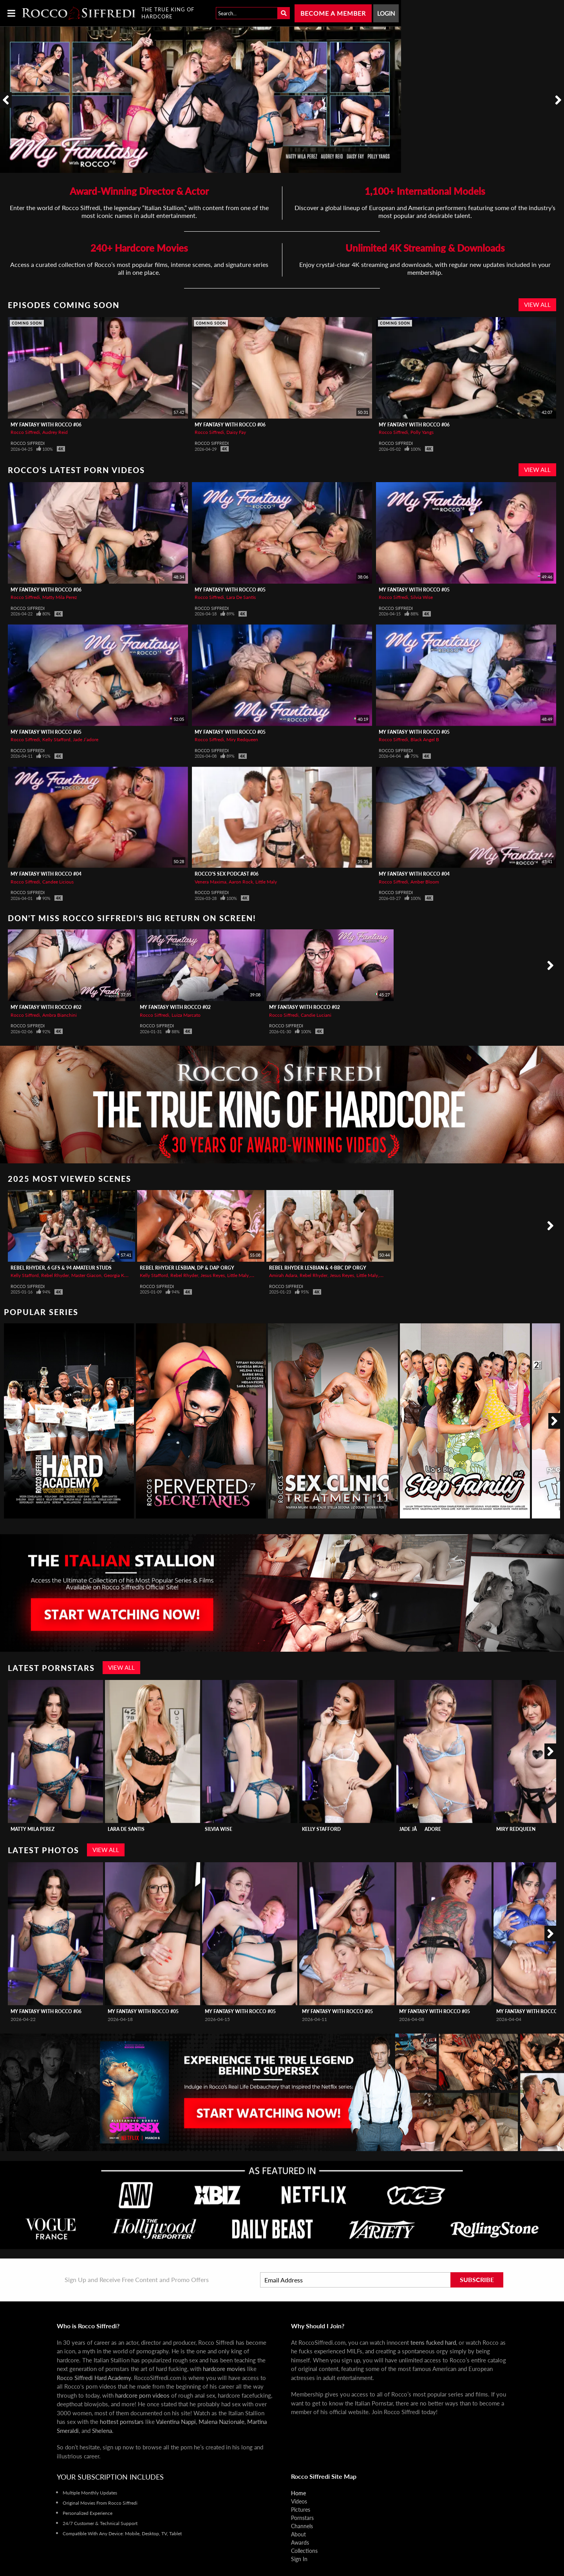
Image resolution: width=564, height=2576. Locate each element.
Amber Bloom (424, 882)
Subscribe (477, 2279)
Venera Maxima (210, 882)
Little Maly (266, 882)
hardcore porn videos (142, 2395)
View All (537, 304)
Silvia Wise (421, 597)
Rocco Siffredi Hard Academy (94, 2377)
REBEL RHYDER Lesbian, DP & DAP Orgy (187, 1268)
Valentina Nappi (176, 2421)
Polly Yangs (422, 432)
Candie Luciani (316, 1015)
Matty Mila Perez (59, 597)
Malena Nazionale (221, 2421)
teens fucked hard (433, 2342)
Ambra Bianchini (59, 1015)
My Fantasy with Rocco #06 (46, 425)
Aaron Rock (241, 882)
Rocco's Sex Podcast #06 (226, 874)
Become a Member (333, 13)
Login (386, 13)
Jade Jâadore (420, 1829)
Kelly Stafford (56, 739)
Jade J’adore (85, 739)
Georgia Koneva (120, 1275)
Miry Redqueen (242, 739)
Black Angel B (424, 739)
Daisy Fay (236, 432)
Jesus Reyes (213, 1275)
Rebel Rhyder (55, 1275)
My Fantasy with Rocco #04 (46, 874)
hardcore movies (224, 2368)
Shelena (102, 2430)
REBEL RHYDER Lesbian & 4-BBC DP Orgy (317, 1268)
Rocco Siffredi (25, 432)
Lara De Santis (241, 597)
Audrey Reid (55, 432)
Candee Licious (58, 882)
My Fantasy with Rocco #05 (230, 590)
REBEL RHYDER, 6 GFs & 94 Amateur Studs (61, 1268)
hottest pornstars (122, 2421)
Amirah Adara (283, 1275)
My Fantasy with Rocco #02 (46, 1007)
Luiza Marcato (186, 1015)
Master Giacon (86, 1275)
